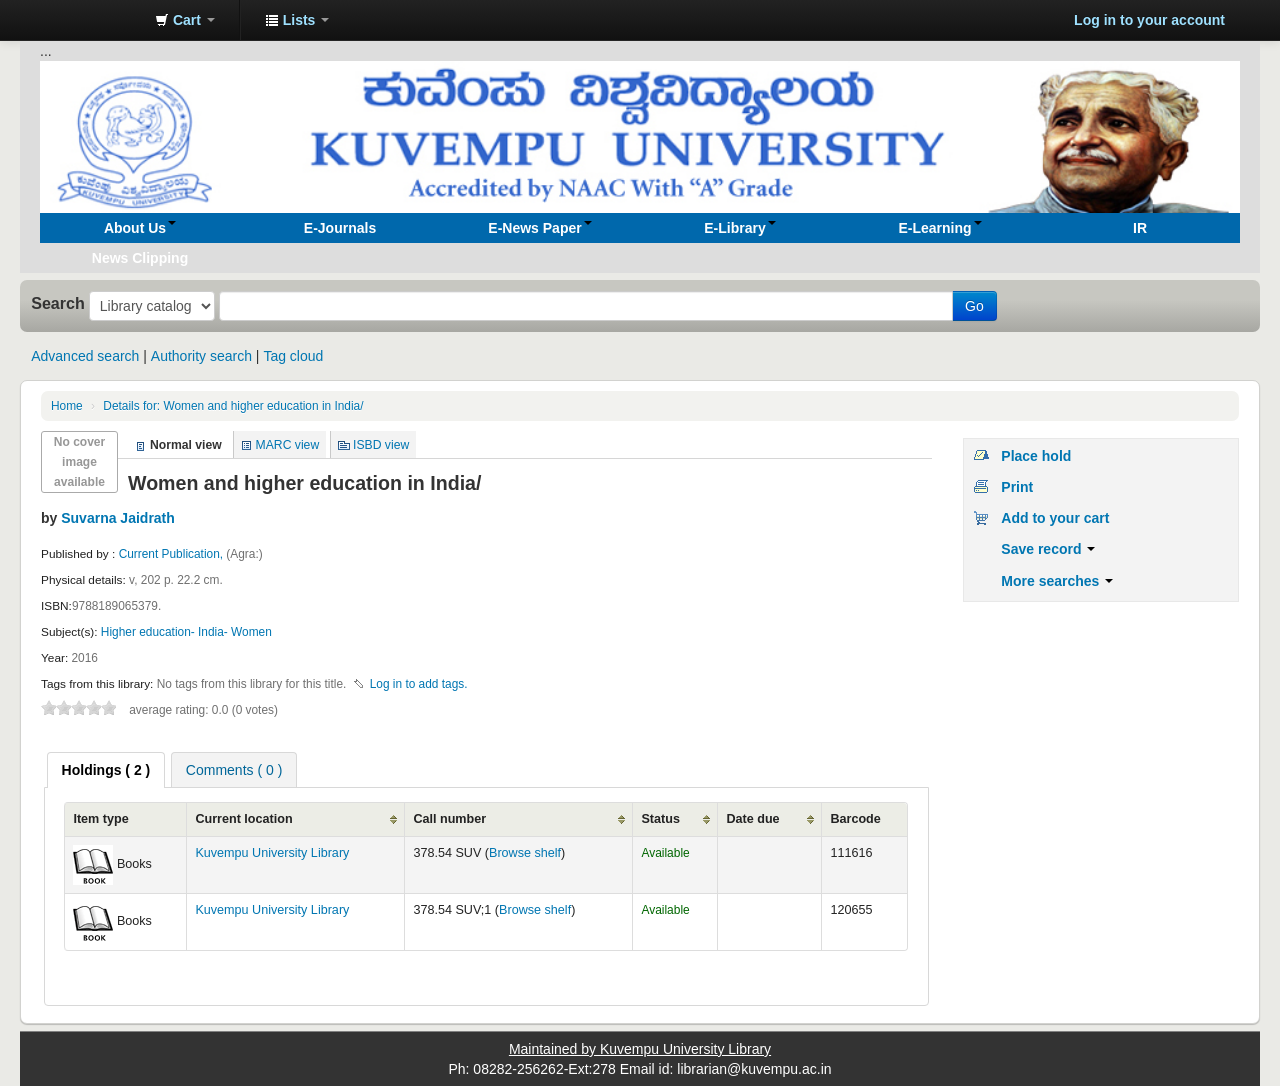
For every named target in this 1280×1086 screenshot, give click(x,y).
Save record (1048, 549)
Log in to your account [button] (1149, 20)
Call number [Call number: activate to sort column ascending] (449, 819)
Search (58, 303)
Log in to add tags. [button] (419, 684)
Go (974, 306)
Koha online (90, 20)
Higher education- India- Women (186, 632)
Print (1017, 487)
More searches (1057, 581)
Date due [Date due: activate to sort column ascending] (752, 819)
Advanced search (85, 356)
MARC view (288, 445)
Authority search (201, 356)
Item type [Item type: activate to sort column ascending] (100, 819)
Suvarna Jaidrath (118, 518)
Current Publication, (173, 554)
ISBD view (381, 445)
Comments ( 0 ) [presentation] (234, 770)
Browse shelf (525, 853)
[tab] (106, 770)
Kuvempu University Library (272, 853)
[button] (185, 20)
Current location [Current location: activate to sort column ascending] (243, 819)
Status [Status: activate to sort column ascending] (660, 819)
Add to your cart (1055, 518)
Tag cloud (293, 356)
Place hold (1036, 456)
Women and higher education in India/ (233, 406)
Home (67, 406)
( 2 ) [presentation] (106, 770)
